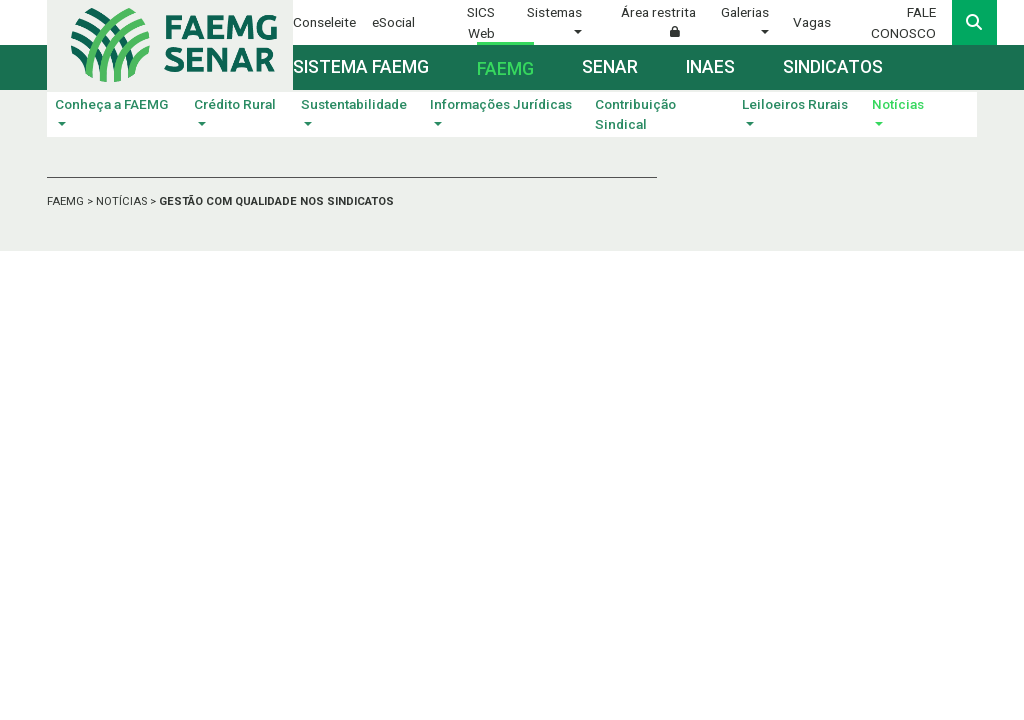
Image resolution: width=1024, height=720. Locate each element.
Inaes (710, 67)
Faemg (505, 69)
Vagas (812, 22)
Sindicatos (833, 67)
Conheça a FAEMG (111, 104)
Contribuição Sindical (635, 114)
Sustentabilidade (354, 104)
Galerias (745, 12)
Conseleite (324, 22)
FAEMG (67, 201)
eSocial (393, 22)
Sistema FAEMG (361, 67)
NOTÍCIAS (123, 201)
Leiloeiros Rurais (795, 104)
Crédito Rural (235, 104)
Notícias (898, 104)
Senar (610, 67)
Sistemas (554, 12)
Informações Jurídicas (501, 104)
